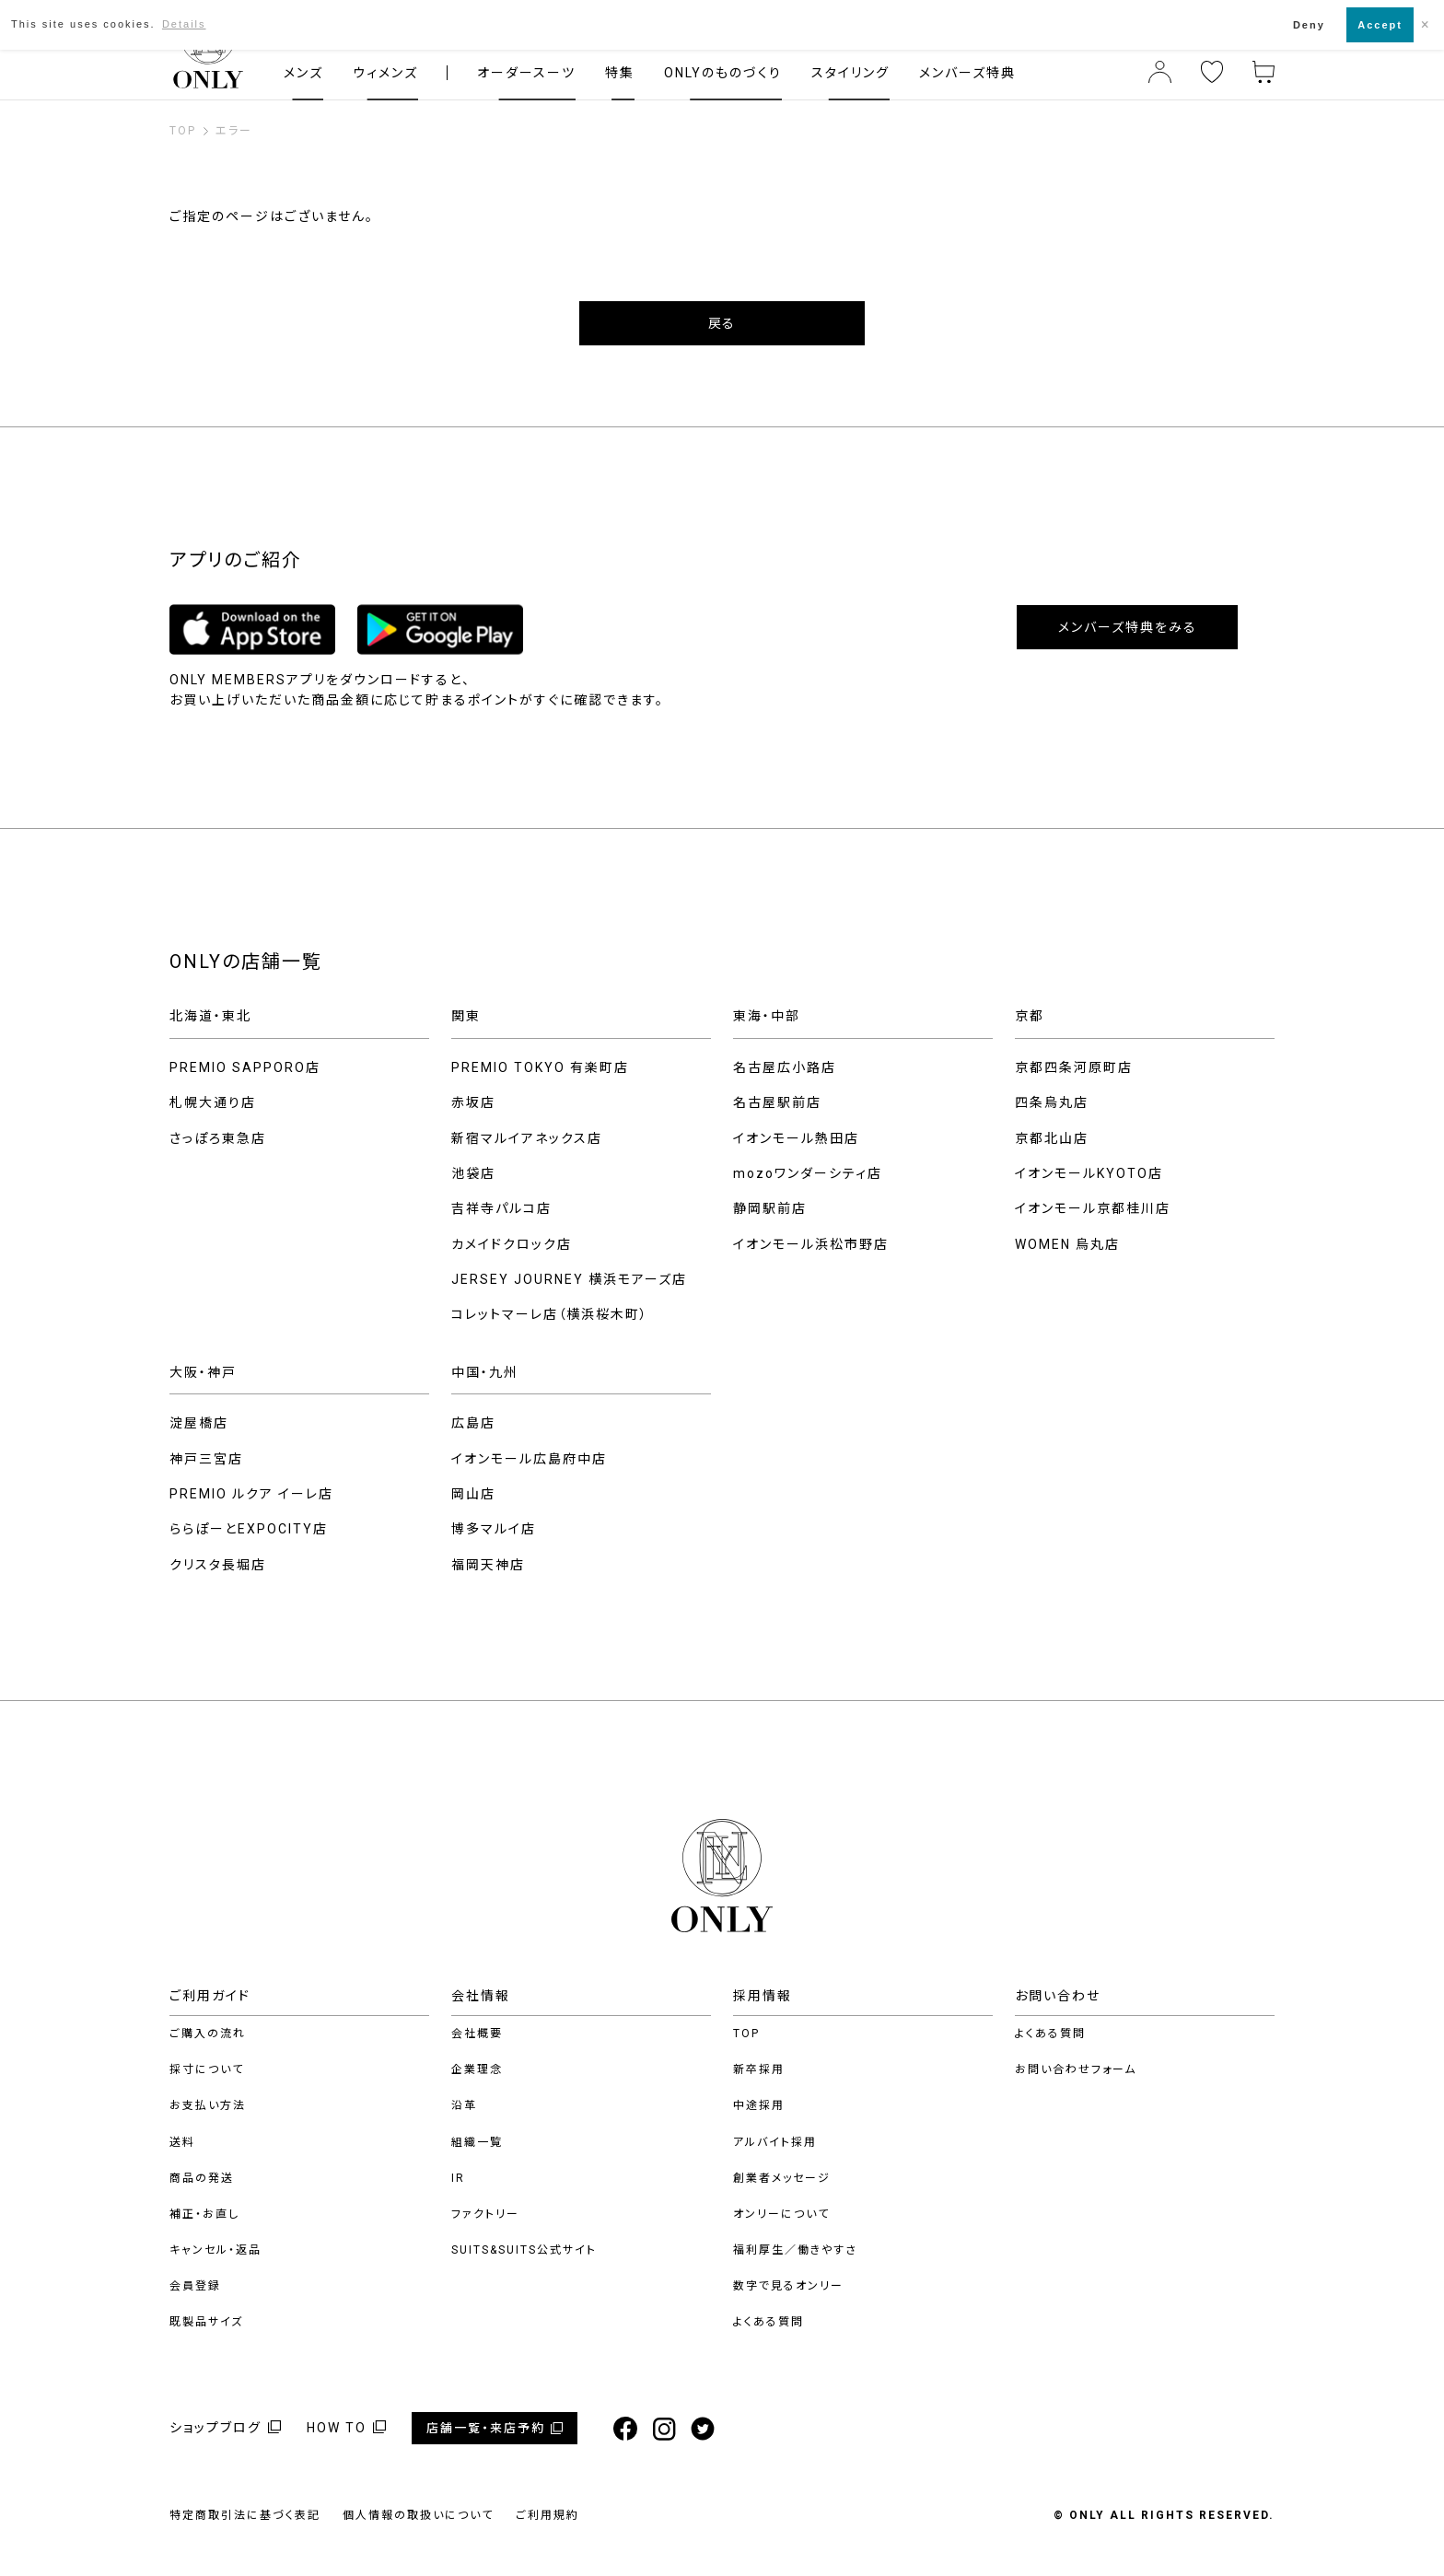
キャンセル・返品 (215, 2250)
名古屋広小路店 (784, 1067)
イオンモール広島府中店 (529, 1458)
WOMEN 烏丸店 (1067, 1244)
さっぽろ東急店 (217, 1138)
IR (458, 2178)
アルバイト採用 (775, 2142)
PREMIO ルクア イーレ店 (251, 1493)
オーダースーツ (526, 72)
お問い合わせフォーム (1075, 2069)
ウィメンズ (385, 72)
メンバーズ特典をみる (1127, 627)
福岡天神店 (488, 1564)
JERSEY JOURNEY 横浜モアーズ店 (569, 1279)
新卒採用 (759, 2069)
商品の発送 (201, 2178)
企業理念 (477, 2069)
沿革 (464, 2105)
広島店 (473, 1423)
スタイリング (850, 72)
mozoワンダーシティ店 (807, 1173)
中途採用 (759, 2105)
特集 (620, 72)
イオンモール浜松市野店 (811, 1244)
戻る (722, 323)
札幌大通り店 (212, 1102)
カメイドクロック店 (511, 1244)
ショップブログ (215, 2427)
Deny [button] (1309, 24)
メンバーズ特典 (967, 72)
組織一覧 (477, 2142)
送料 (182, 2142)
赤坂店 (473, 1102)
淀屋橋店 (198, 1423)
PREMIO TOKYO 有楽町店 (540, 1067)
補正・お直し (204, 2214)
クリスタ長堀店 (217, 1564)
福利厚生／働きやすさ (795, 2250)
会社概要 (477, 2033)
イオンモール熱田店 (796, 1138)
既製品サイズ (206, 2321)
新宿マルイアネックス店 (526, 1138)
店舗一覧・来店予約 (485, 2428)
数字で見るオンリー (788, 2285)
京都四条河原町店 (1074, 1067)
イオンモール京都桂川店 (1092, 1208)
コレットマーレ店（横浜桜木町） (549, 1314)
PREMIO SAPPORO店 (244, 1067)
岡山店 (473, 1493)
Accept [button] (1380, 24)
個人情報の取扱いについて (418, 2515)
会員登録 (195, 2285)
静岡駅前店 (770, 1208)
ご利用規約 (547, 2515)
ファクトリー (485, 2214)
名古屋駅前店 (777, 1102)
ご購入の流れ (207, 2033)
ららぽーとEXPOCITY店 (248, 1528)
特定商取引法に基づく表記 (244, 2515)
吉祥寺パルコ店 (501, 1208)
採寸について (206, 2069)
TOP (746, 2033)
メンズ (303, 72)
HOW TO (337, 2427)
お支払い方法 (207, 2105)
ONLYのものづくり (723, 72)
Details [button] (184, 23)
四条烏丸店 (1052, 1102)
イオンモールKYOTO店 (1089, 1173)
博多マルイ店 (493, 1528)
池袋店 (473, 1173)
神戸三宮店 (206, 1458)
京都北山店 (1052, 1138)
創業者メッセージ (782, 2178)
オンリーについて (781, 2214)
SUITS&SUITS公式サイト (524, 2250)
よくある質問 (768, 2321)
